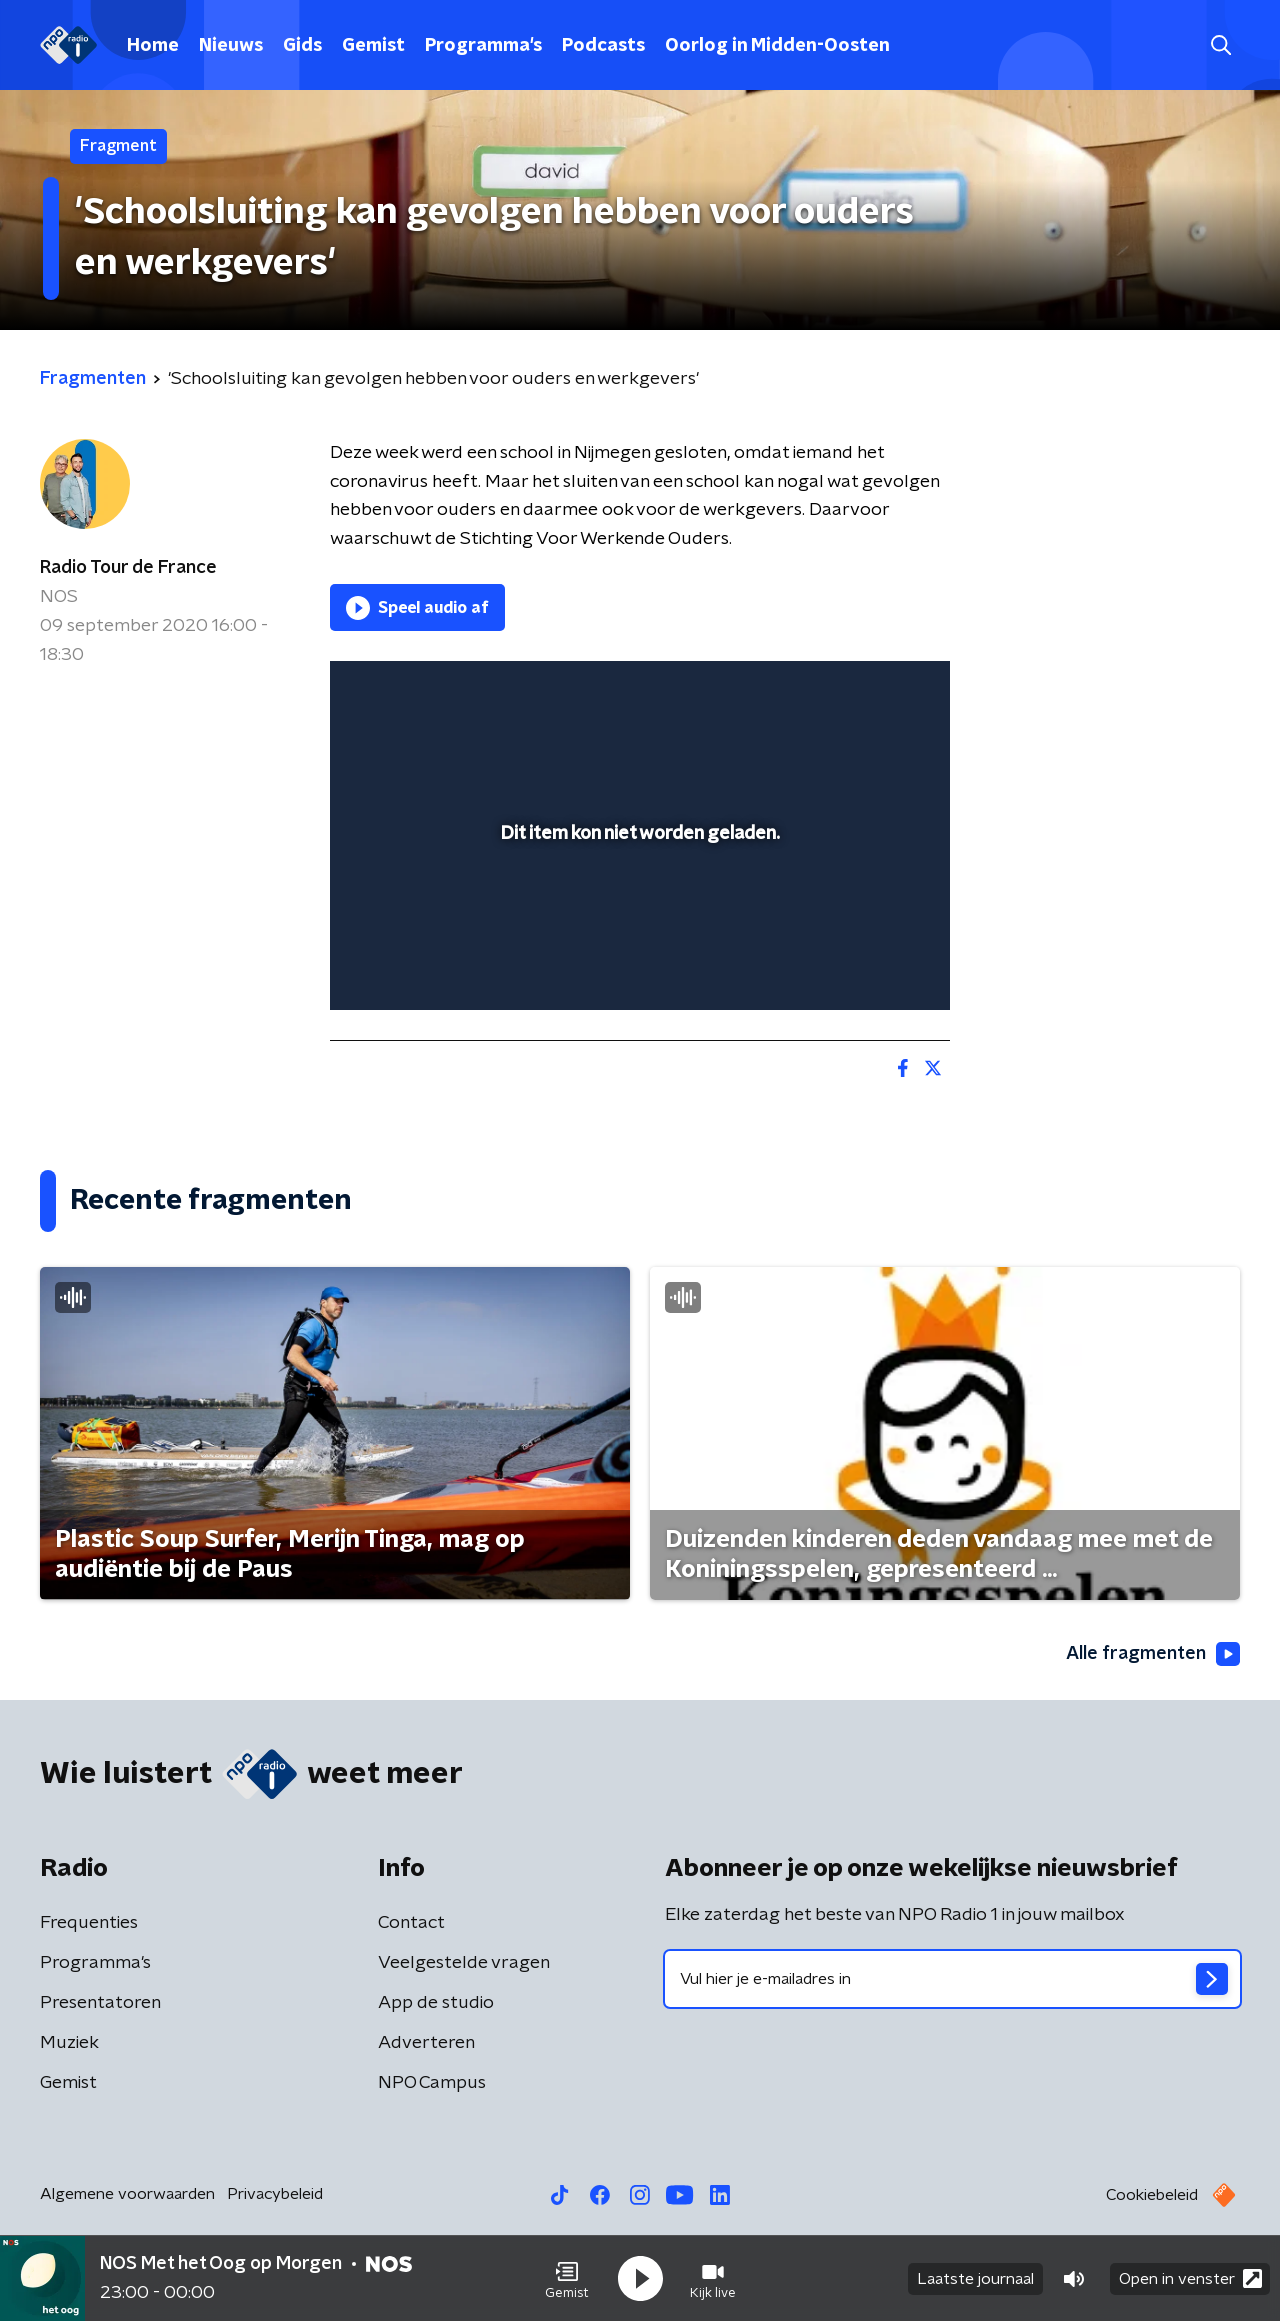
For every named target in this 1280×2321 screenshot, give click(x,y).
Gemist (373, 46)
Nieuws (231, 46)
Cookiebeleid (1152, 2195)
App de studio (436, 2003)
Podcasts (603, 46)
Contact (411, 1923)
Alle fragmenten (1153, 1654)
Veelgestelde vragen (464, 1963)
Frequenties (89, 1923)
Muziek (69, 2043)
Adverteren (426, 2043)
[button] (567, 2279)
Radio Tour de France (128, 568)
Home (153, 46)
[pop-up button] (860, 966)
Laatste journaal (975, 2279)
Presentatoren (100, 2003)
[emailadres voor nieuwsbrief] (952, 1979)
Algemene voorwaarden (127, 2194)
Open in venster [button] (1190, 2278)
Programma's (483, 46)
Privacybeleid (275, 2194)
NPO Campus (432, 2083)
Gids (302, 46)
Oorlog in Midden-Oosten (777, 46)
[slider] (637, 912)
